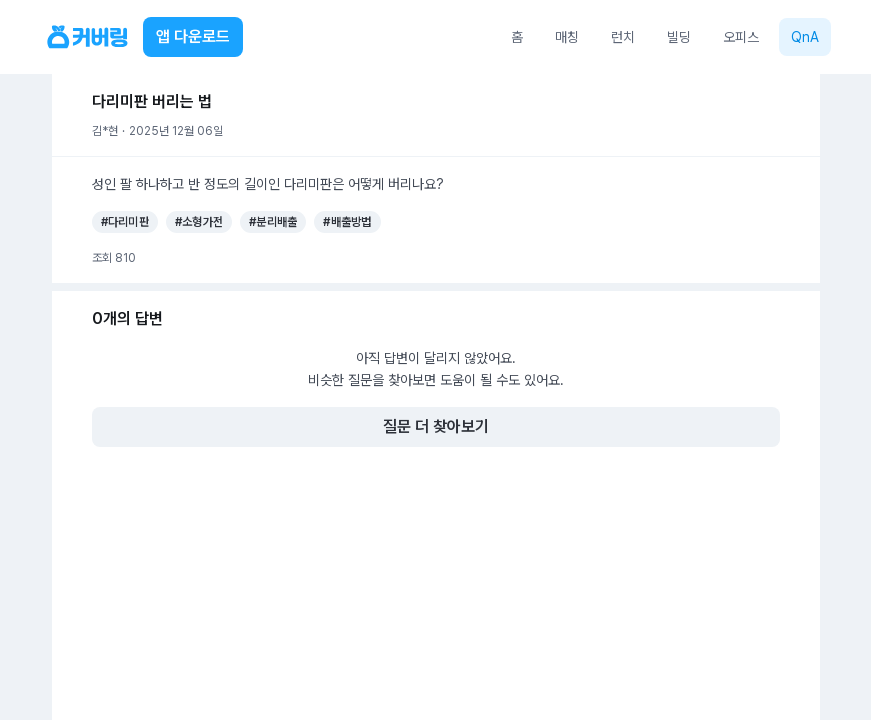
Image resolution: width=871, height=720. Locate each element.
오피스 (741, 37)
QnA (805, 37)
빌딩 (679, 37)
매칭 (567, 37)
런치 (623, 37)
